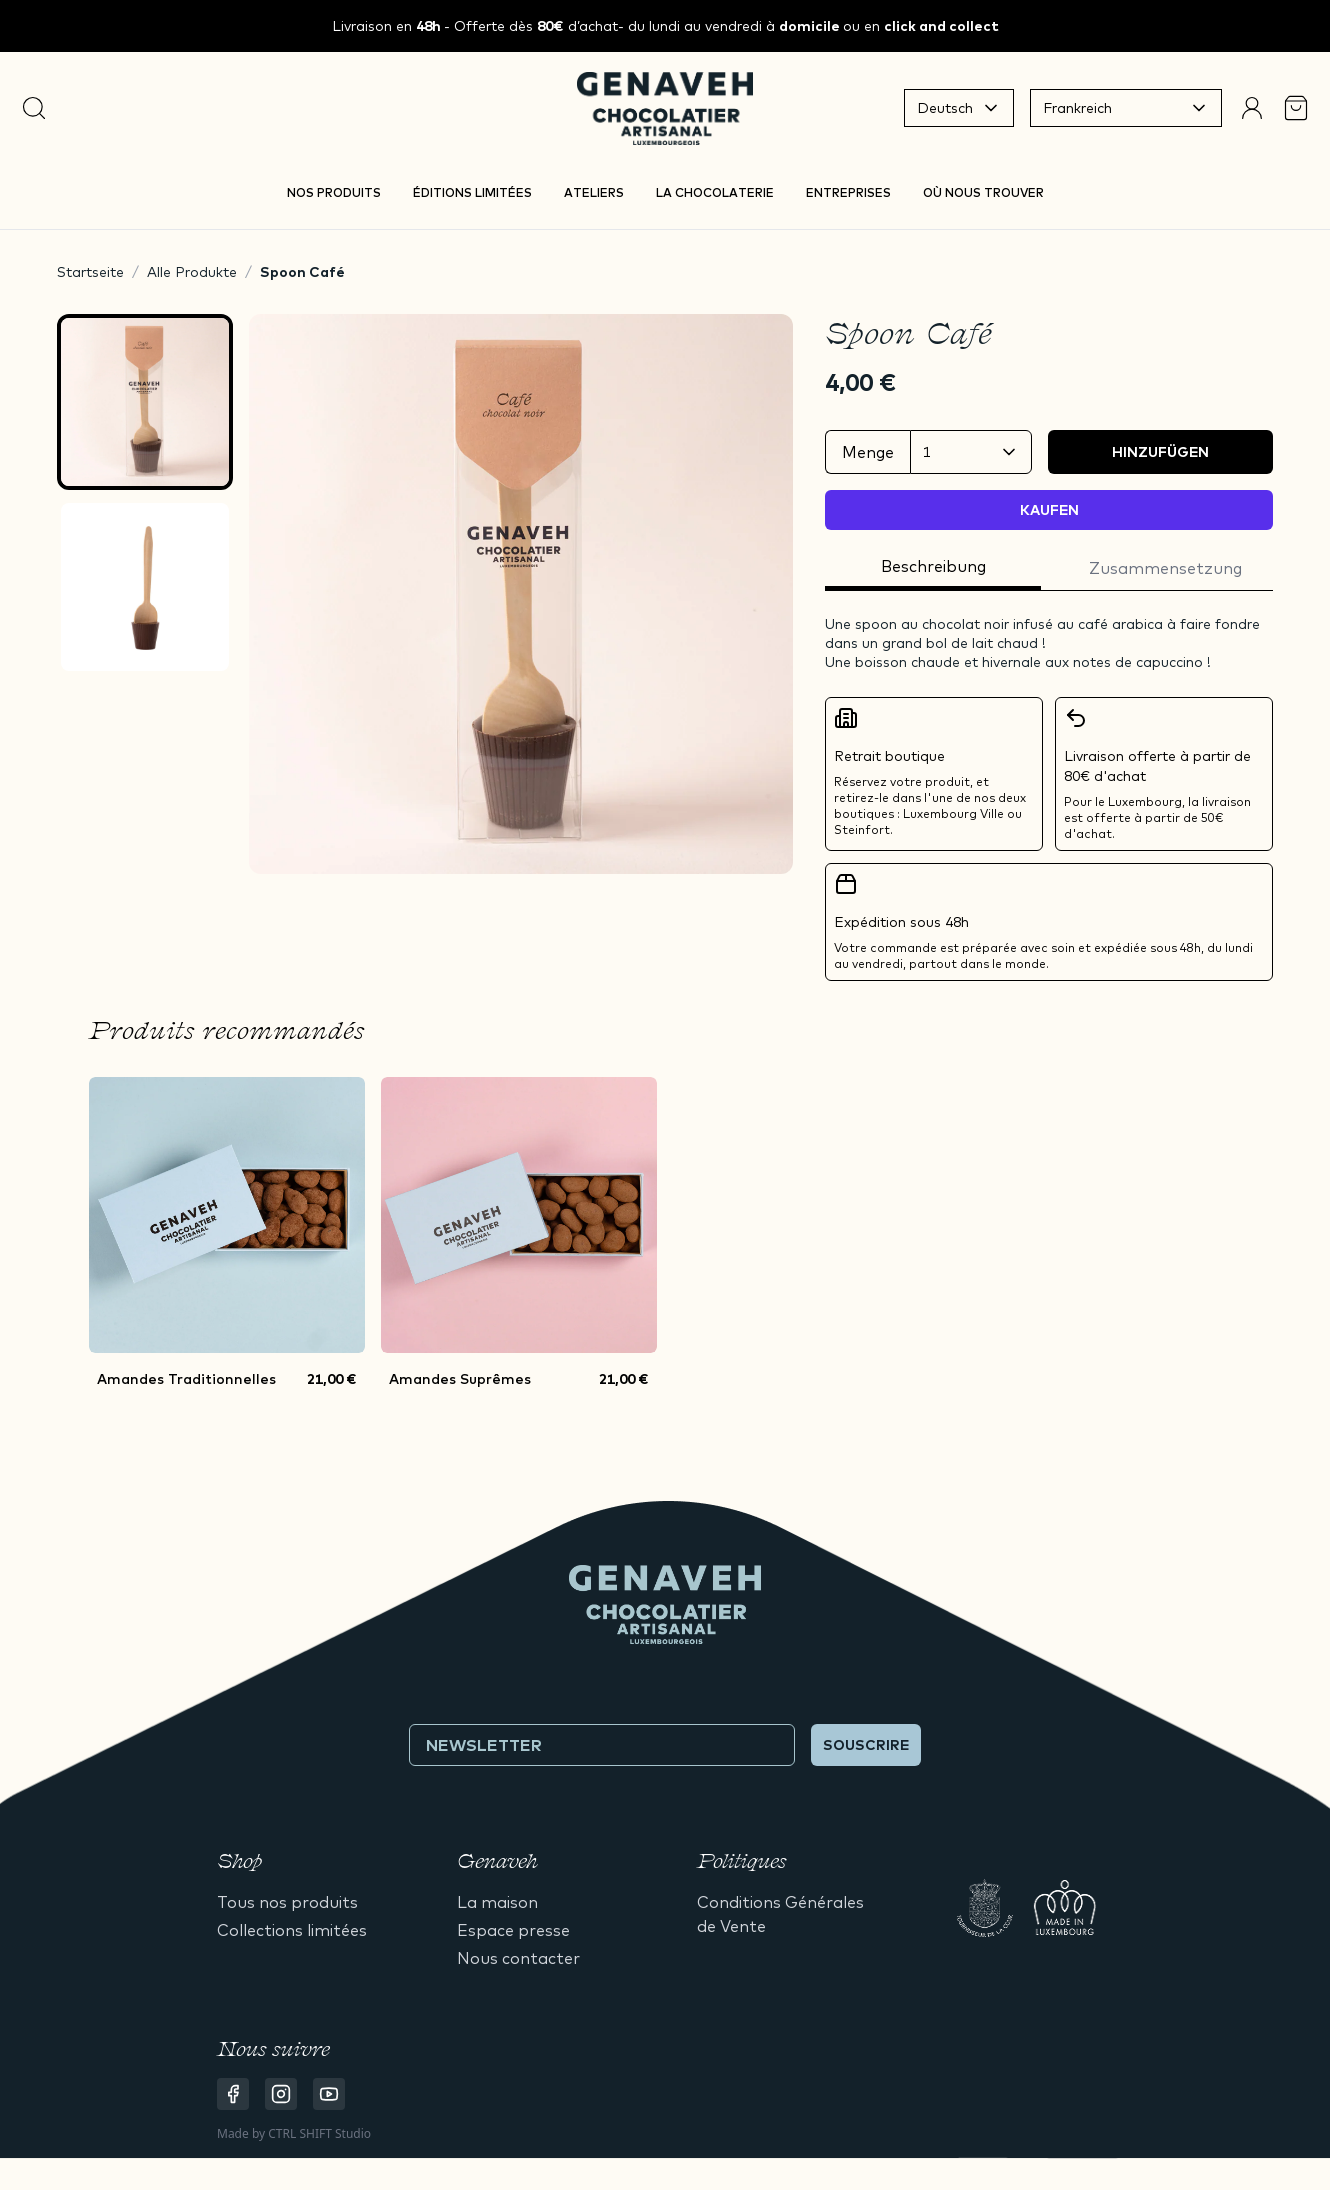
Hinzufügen (1160, 452)
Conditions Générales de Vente (780, 1914)
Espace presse (513, 1930)
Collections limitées (292, 1930)
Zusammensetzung (1165, 568)
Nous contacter (518, 1958)
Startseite (90, 272)
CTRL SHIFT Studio (319, 2133)
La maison (497, 1902)
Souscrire (866, 1745)
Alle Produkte (192, 272)
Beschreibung (933, 566)
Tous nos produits (287, 1902)
